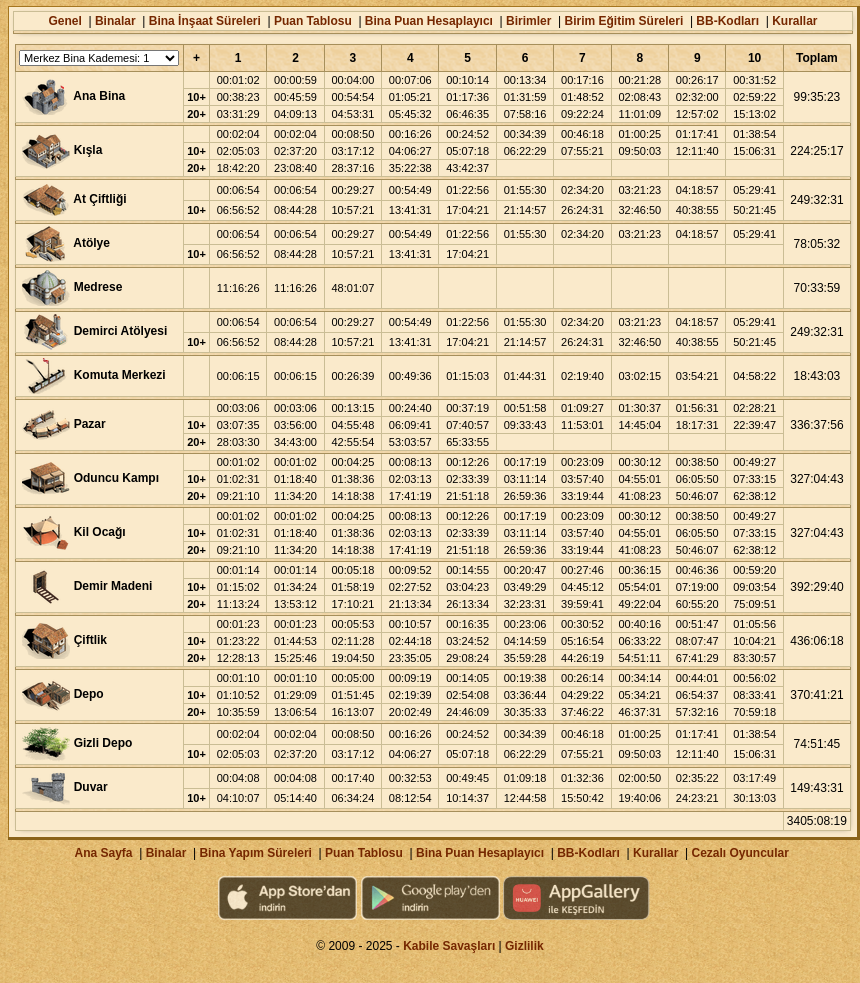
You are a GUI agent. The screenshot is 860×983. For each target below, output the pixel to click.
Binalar (115, 21)
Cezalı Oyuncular (739, 853)
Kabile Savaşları (449, 946)
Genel (64, 21)
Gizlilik (524, 946)
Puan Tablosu (313, 21)
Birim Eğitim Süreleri (624, 21)
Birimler (528, 21)
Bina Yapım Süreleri (255, 853)
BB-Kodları (727, 21)
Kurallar (794, 21)
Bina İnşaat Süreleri (205, 21)
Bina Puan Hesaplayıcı (429, 21)
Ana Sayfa (103, 853)
